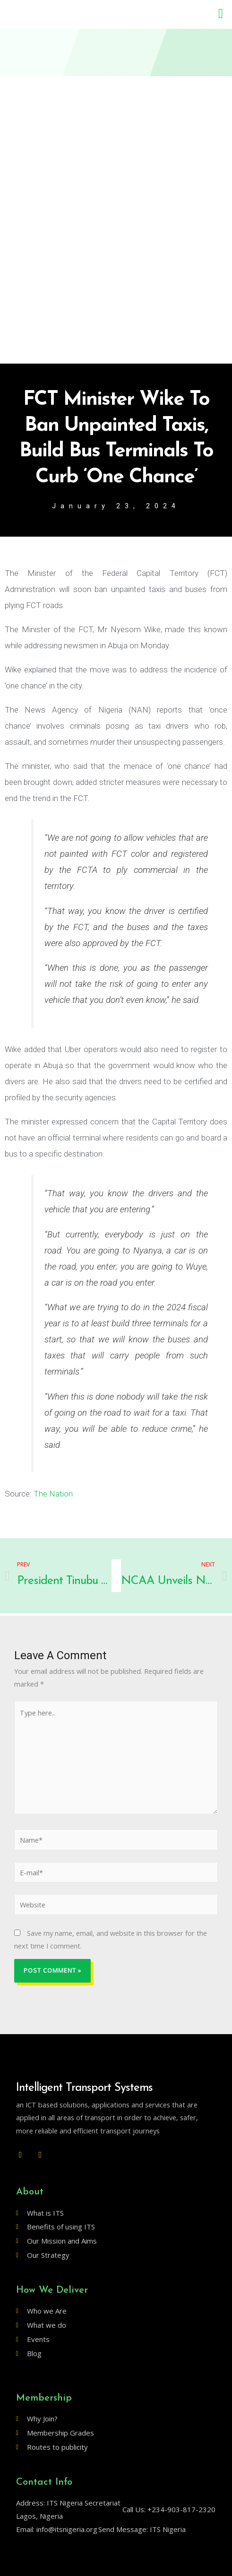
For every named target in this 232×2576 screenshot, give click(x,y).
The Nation (53, 1493)
